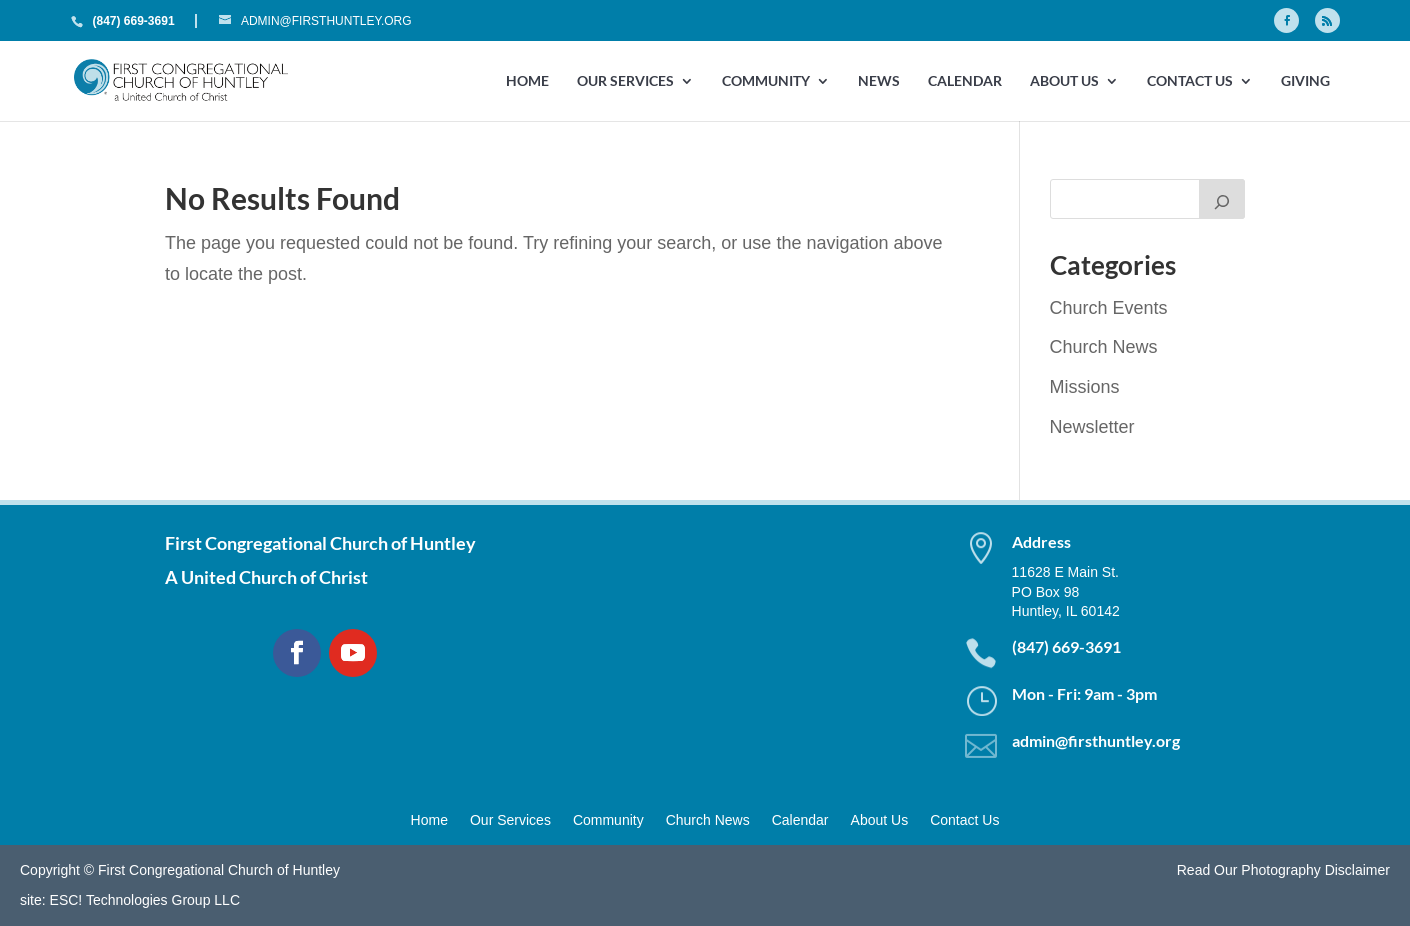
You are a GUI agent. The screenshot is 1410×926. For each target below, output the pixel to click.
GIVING (1305, 81)
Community (766, 81)
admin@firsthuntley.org (1096, 740)
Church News (1104, 347)
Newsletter (1092, 427)
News (879, 81)
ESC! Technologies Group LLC (145, 900)
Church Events (1109, 308)
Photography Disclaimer (1315, 870)
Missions (1085, 387)
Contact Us (1190, 81)
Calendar (965, 81)
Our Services (625, 81)
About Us (1064, 81)
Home (527, 81)
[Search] (1222, 199)
